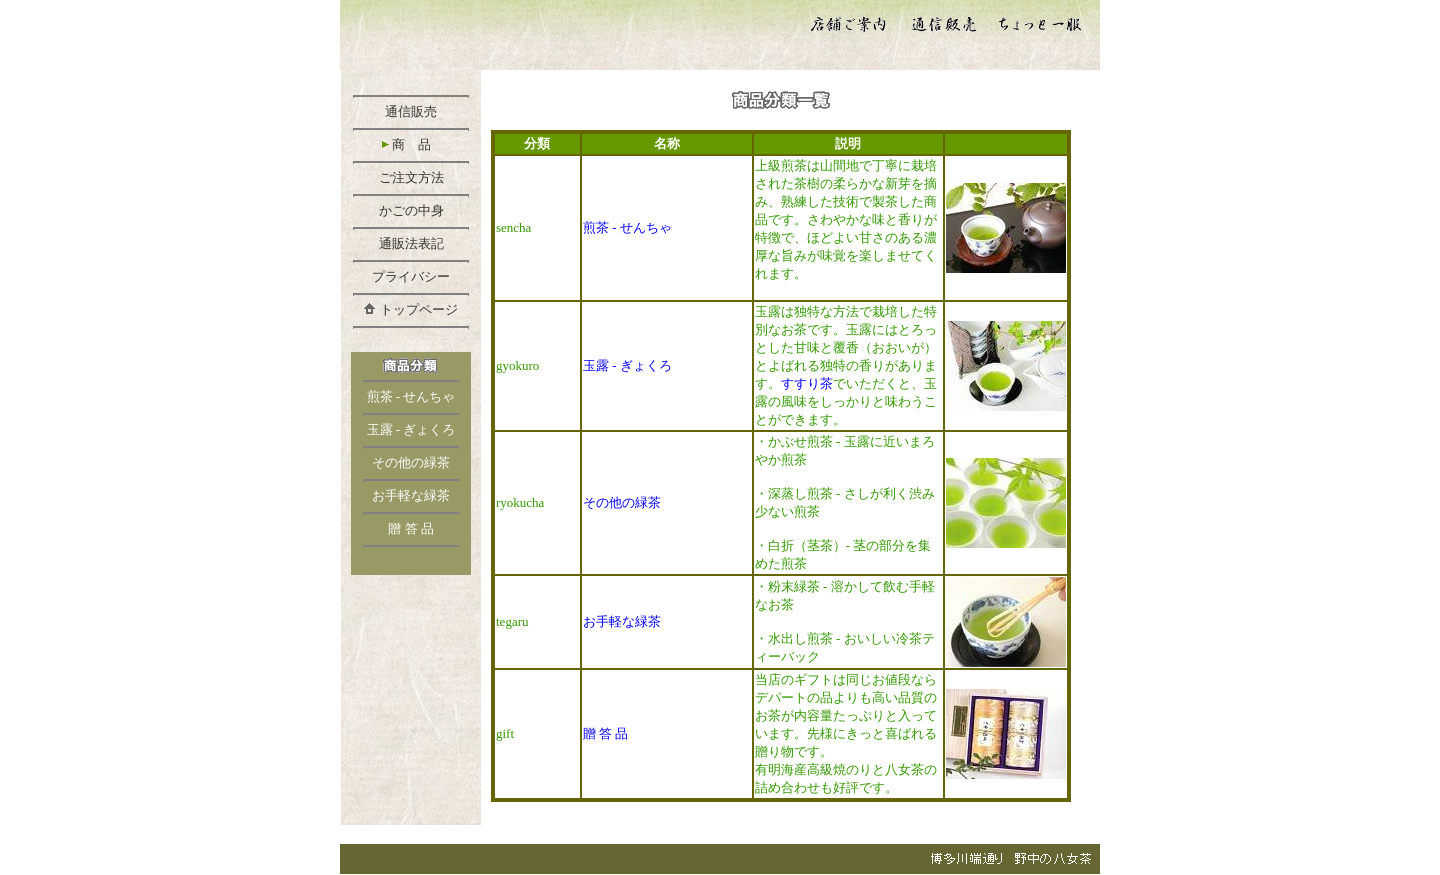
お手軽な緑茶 (411, 495)
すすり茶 (807, 383)
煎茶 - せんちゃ (411, 396)
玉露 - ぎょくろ (411, 429)
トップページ (419, 309)
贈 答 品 (411, 528)
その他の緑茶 (411, 462)
